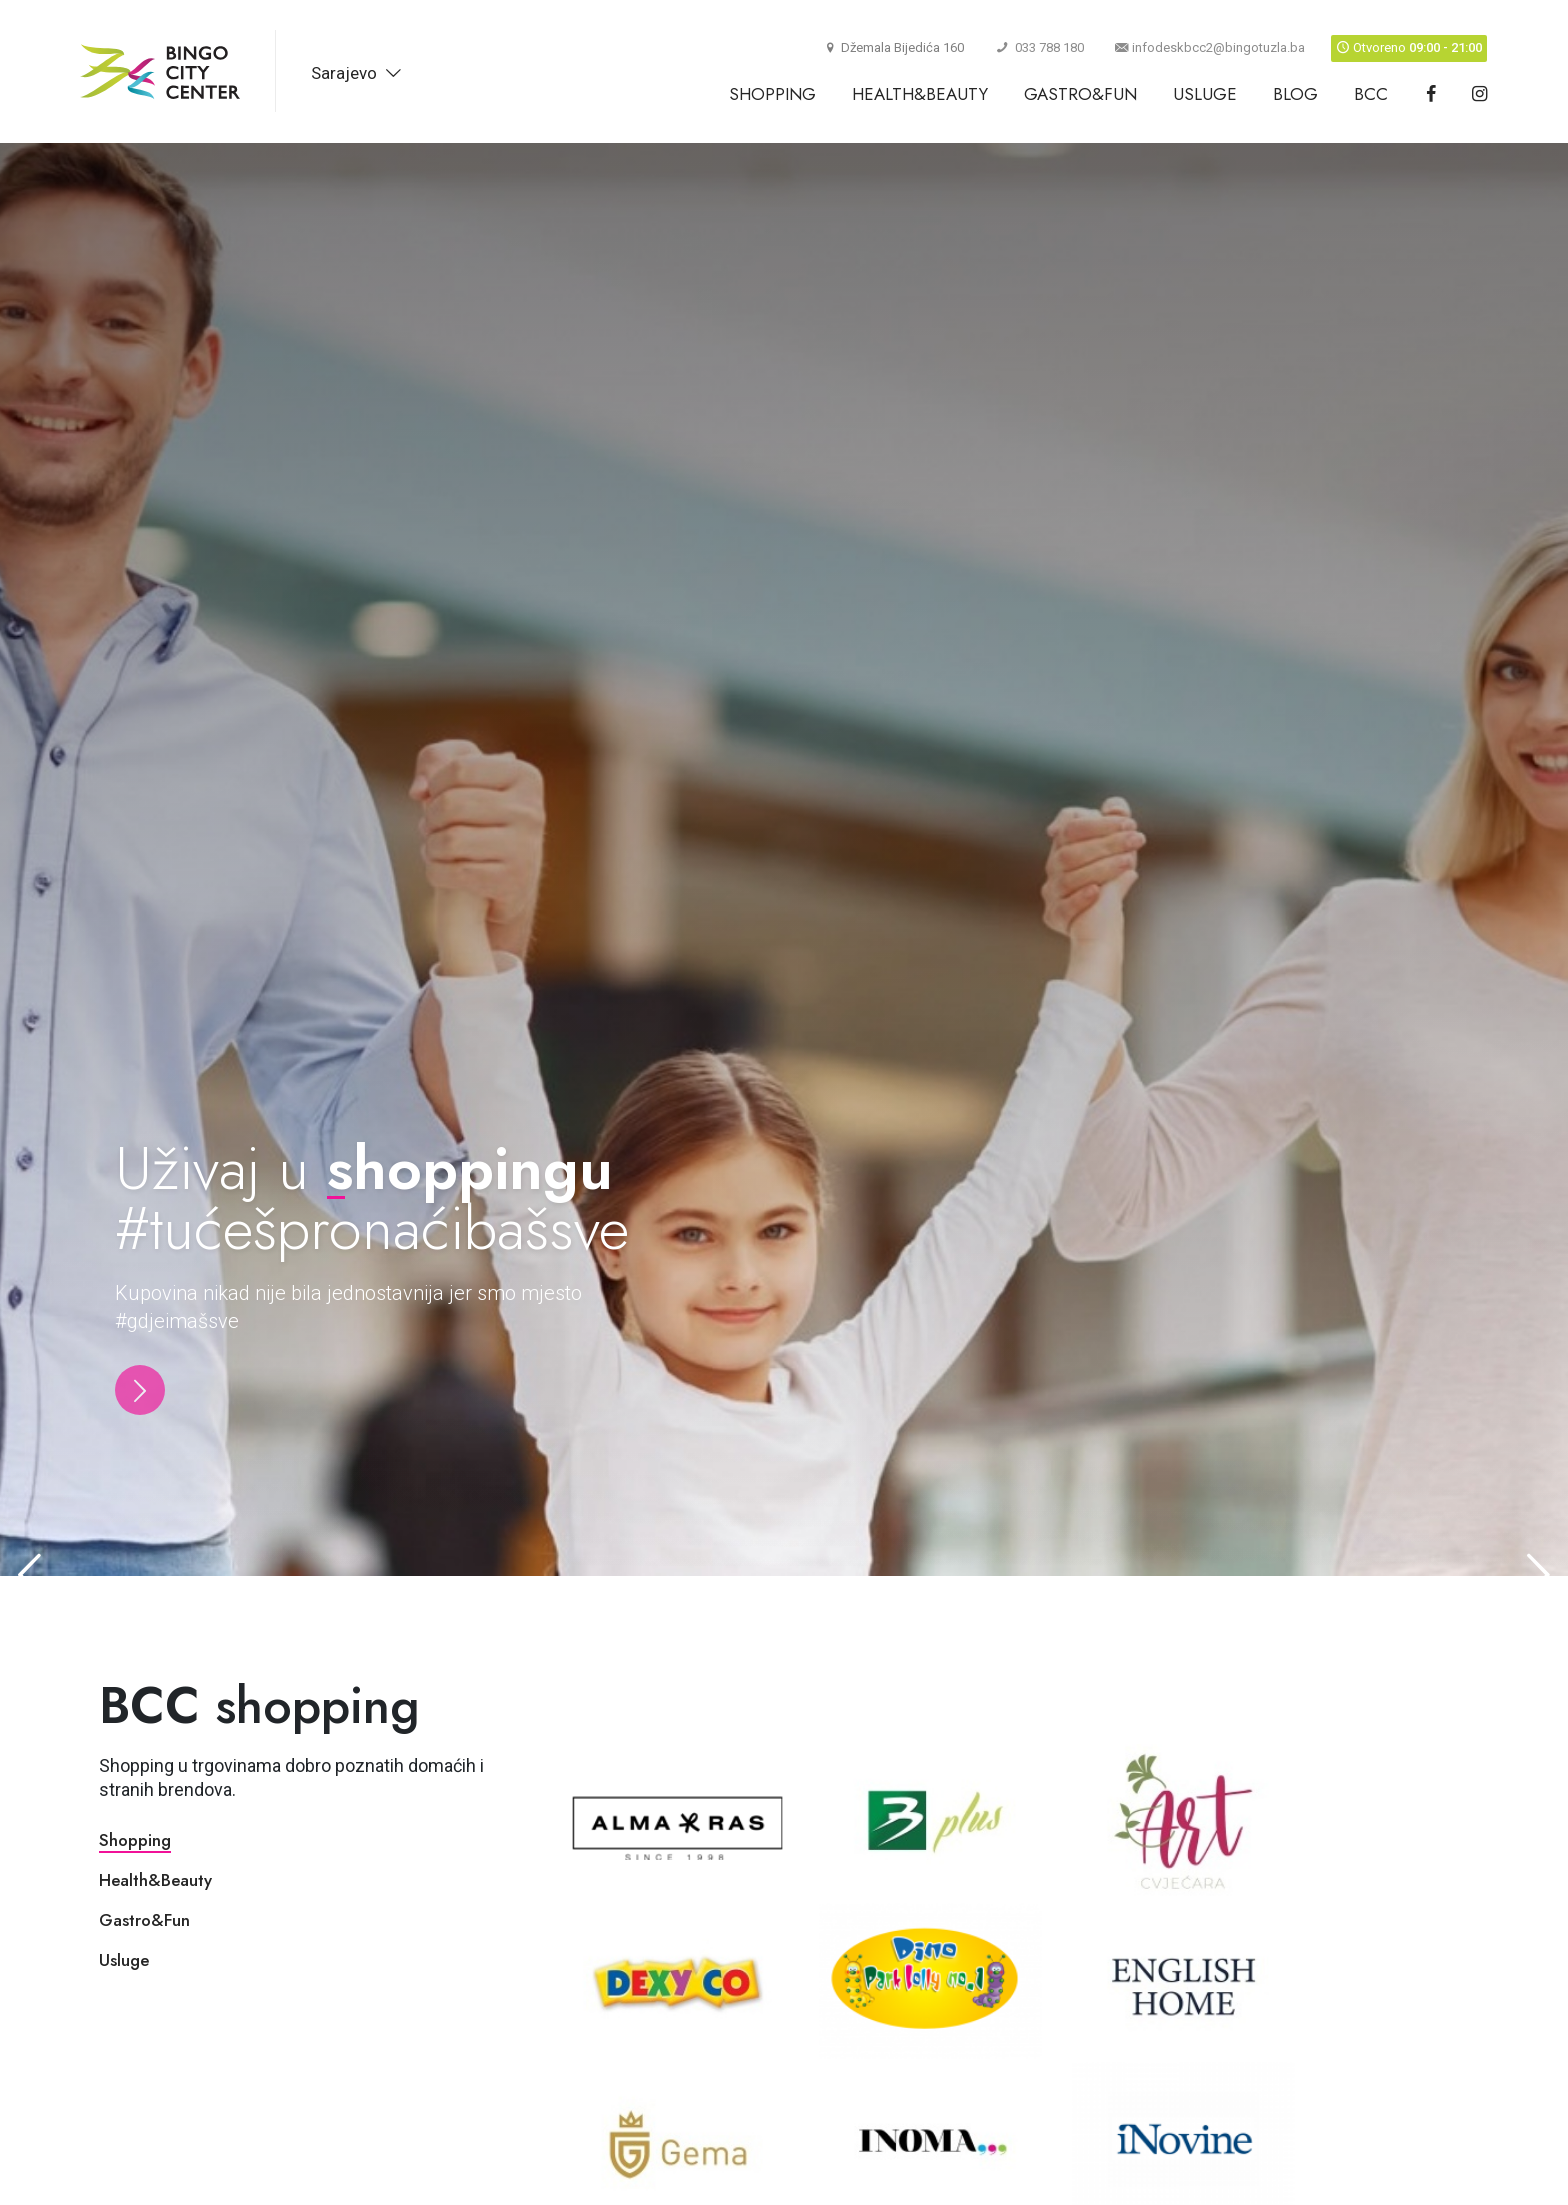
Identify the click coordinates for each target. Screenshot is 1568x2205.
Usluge (1205, 94)
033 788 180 (1039, 47)
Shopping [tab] (135, 1840)
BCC (1371, 94)
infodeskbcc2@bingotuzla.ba (1210, 47)
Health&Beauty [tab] (155, 1880)
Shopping (772, 94)
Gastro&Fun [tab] (144, 1920)
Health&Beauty (920, 94)
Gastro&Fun (1080, 94)
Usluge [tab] (124, 1960)
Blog (1295, 94)
